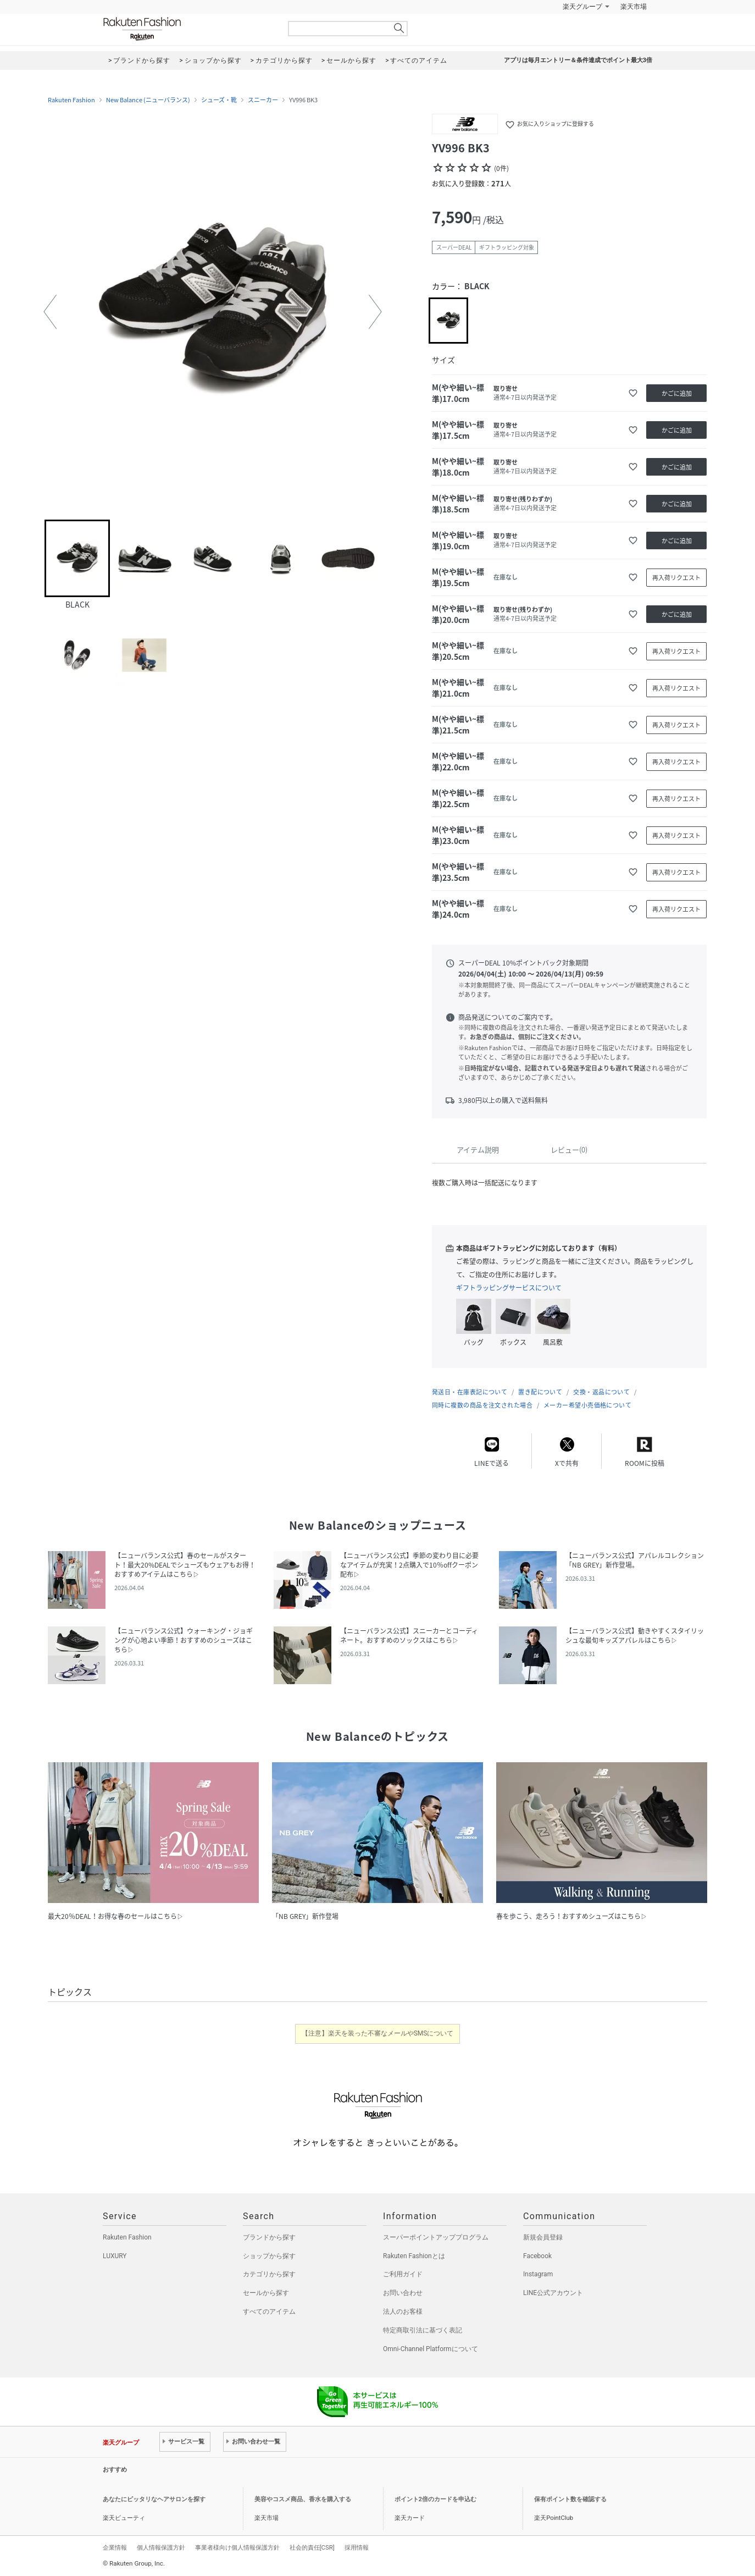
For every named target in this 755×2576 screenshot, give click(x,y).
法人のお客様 (403, 2311)
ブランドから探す (269, 2237)
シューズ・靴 (219, 100)
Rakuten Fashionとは (414, 2256)
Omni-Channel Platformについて (430, 2349)
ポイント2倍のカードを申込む (435, 2499)
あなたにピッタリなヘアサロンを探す (154, 2499)
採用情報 (357, 2547)
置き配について (540, 1392)
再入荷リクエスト (676, 577)
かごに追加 (677, 393)
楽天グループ (582, 6)
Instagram (538, 2274)
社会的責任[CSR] (312, 2547)
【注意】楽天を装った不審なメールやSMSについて (378, 2033)
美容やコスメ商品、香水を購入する (302, 2499)
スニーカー (263, 100)
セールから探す (266, 2293)
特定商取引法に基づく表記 (422, 2330)
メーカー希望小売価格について (587, 1405)
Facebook (537, 2256)
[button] (50, 312)
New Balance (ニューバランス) (148, 100)
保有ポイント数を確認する (570, 2499)
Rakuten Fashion (188, 28)
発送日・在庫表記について (469, 1392)
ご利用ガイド (403, 2274)
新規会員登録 (543, 2237)
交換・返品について (601, 1392)
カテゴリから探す (269, 2274)
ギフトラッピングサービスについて (509, 1288)
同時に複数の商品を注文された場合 (482, 1405)
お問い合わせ (403, 2293)
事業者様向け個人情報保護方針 (237, 2547)
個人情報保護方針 (161, 2547)
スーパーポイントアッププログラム (435, 2237)
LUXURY (115, 2256)
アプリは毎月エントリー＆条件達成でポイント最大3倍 (578, 60)
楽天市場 (633, 6)
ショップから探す (269, 2256)
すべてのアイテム (269, 2311)
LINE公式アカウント (553, 2293)
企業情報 (115, 2547)
